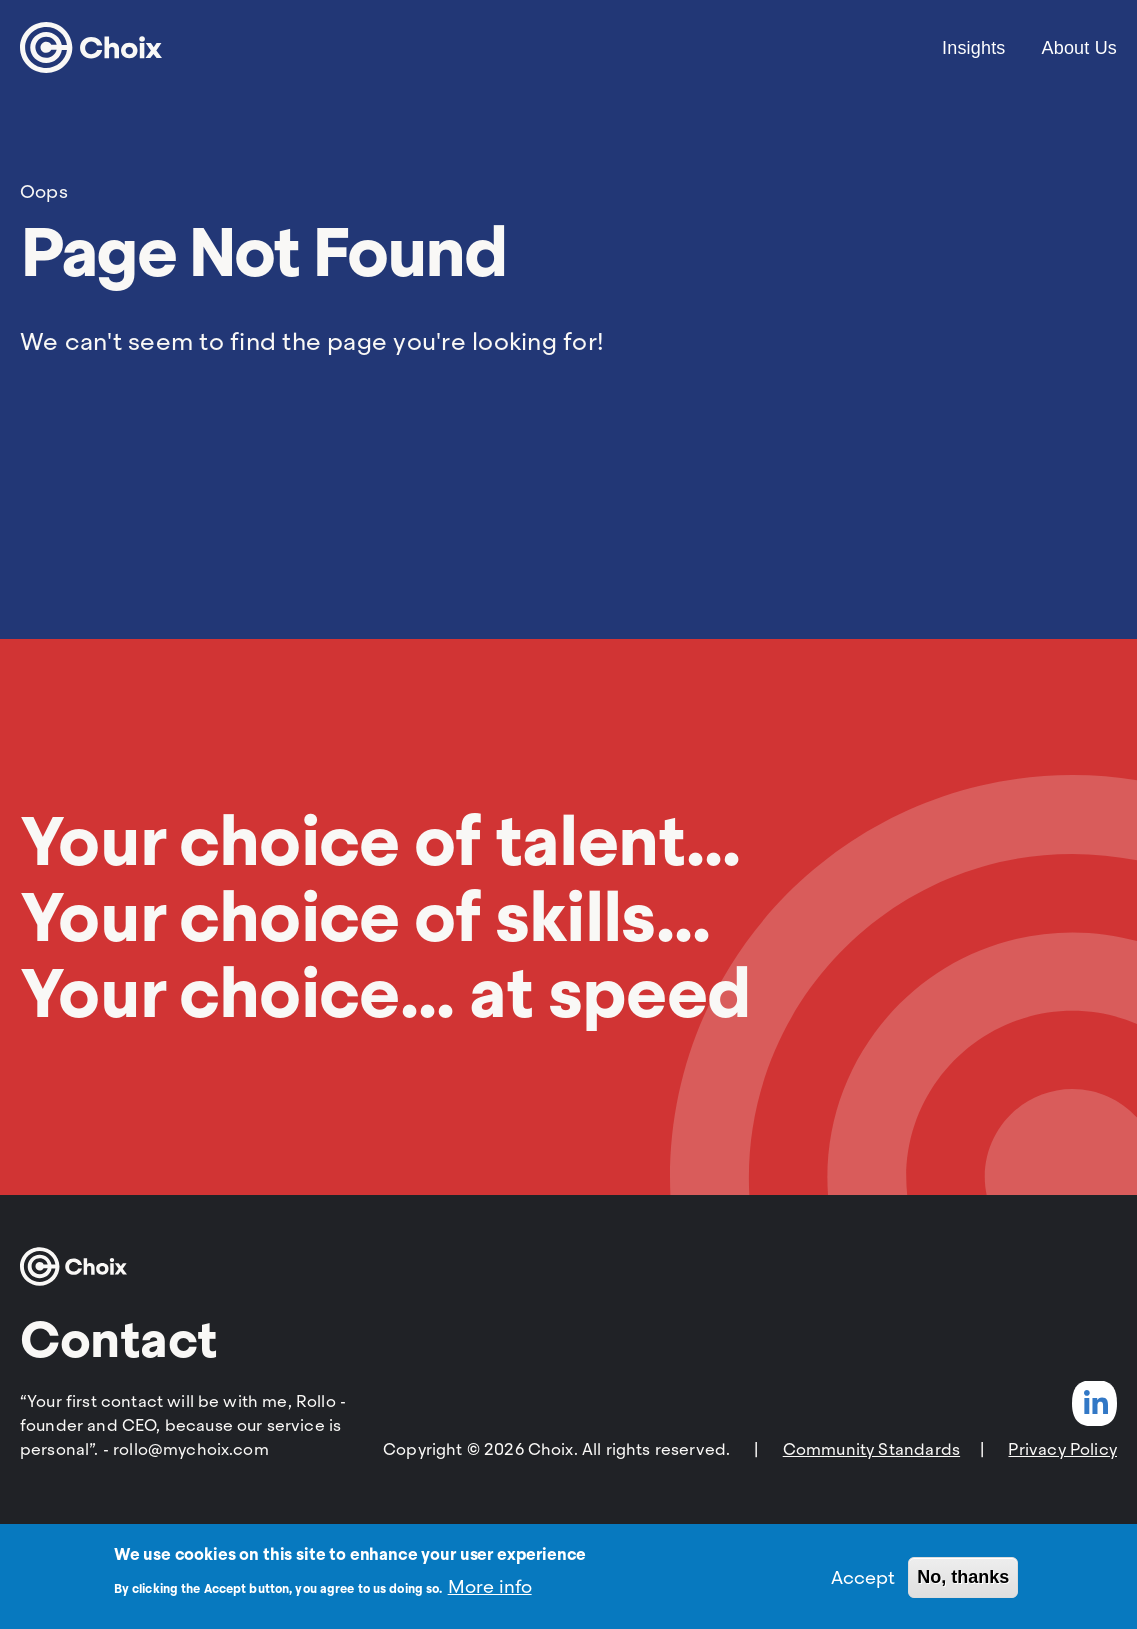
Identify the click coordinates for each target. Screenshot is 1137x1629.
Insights (973, 48)
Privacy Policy (1062, 1449)
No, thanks (963, 1584)
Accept (863, 1584)
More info (490, 1593)
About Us (1079, 48)
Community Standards (871, 1449)
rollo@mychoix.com (191, 1449)
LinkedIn (1094, 1403)
